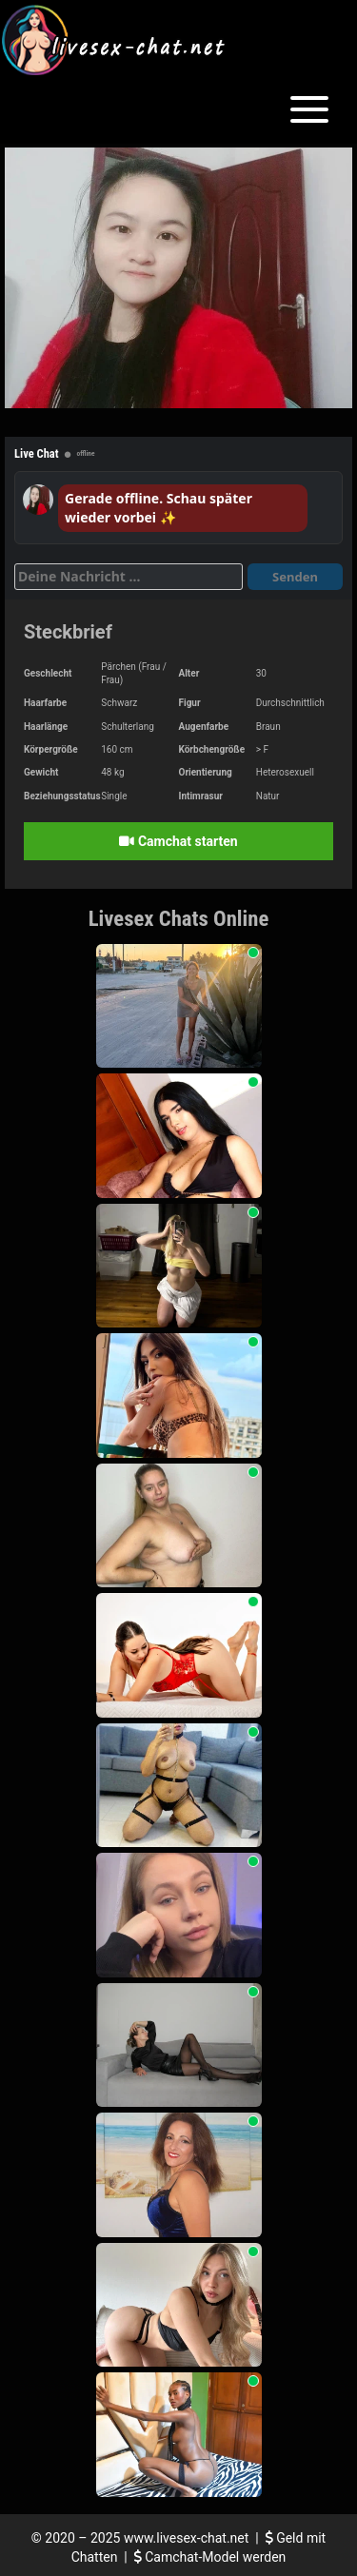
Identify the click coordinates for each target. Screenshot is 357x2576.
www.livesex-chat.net (186, 2538)
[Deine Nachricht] (128, 576)
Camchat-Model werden (210, 2557)
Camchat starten (178, 841)
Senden (295, 576)
